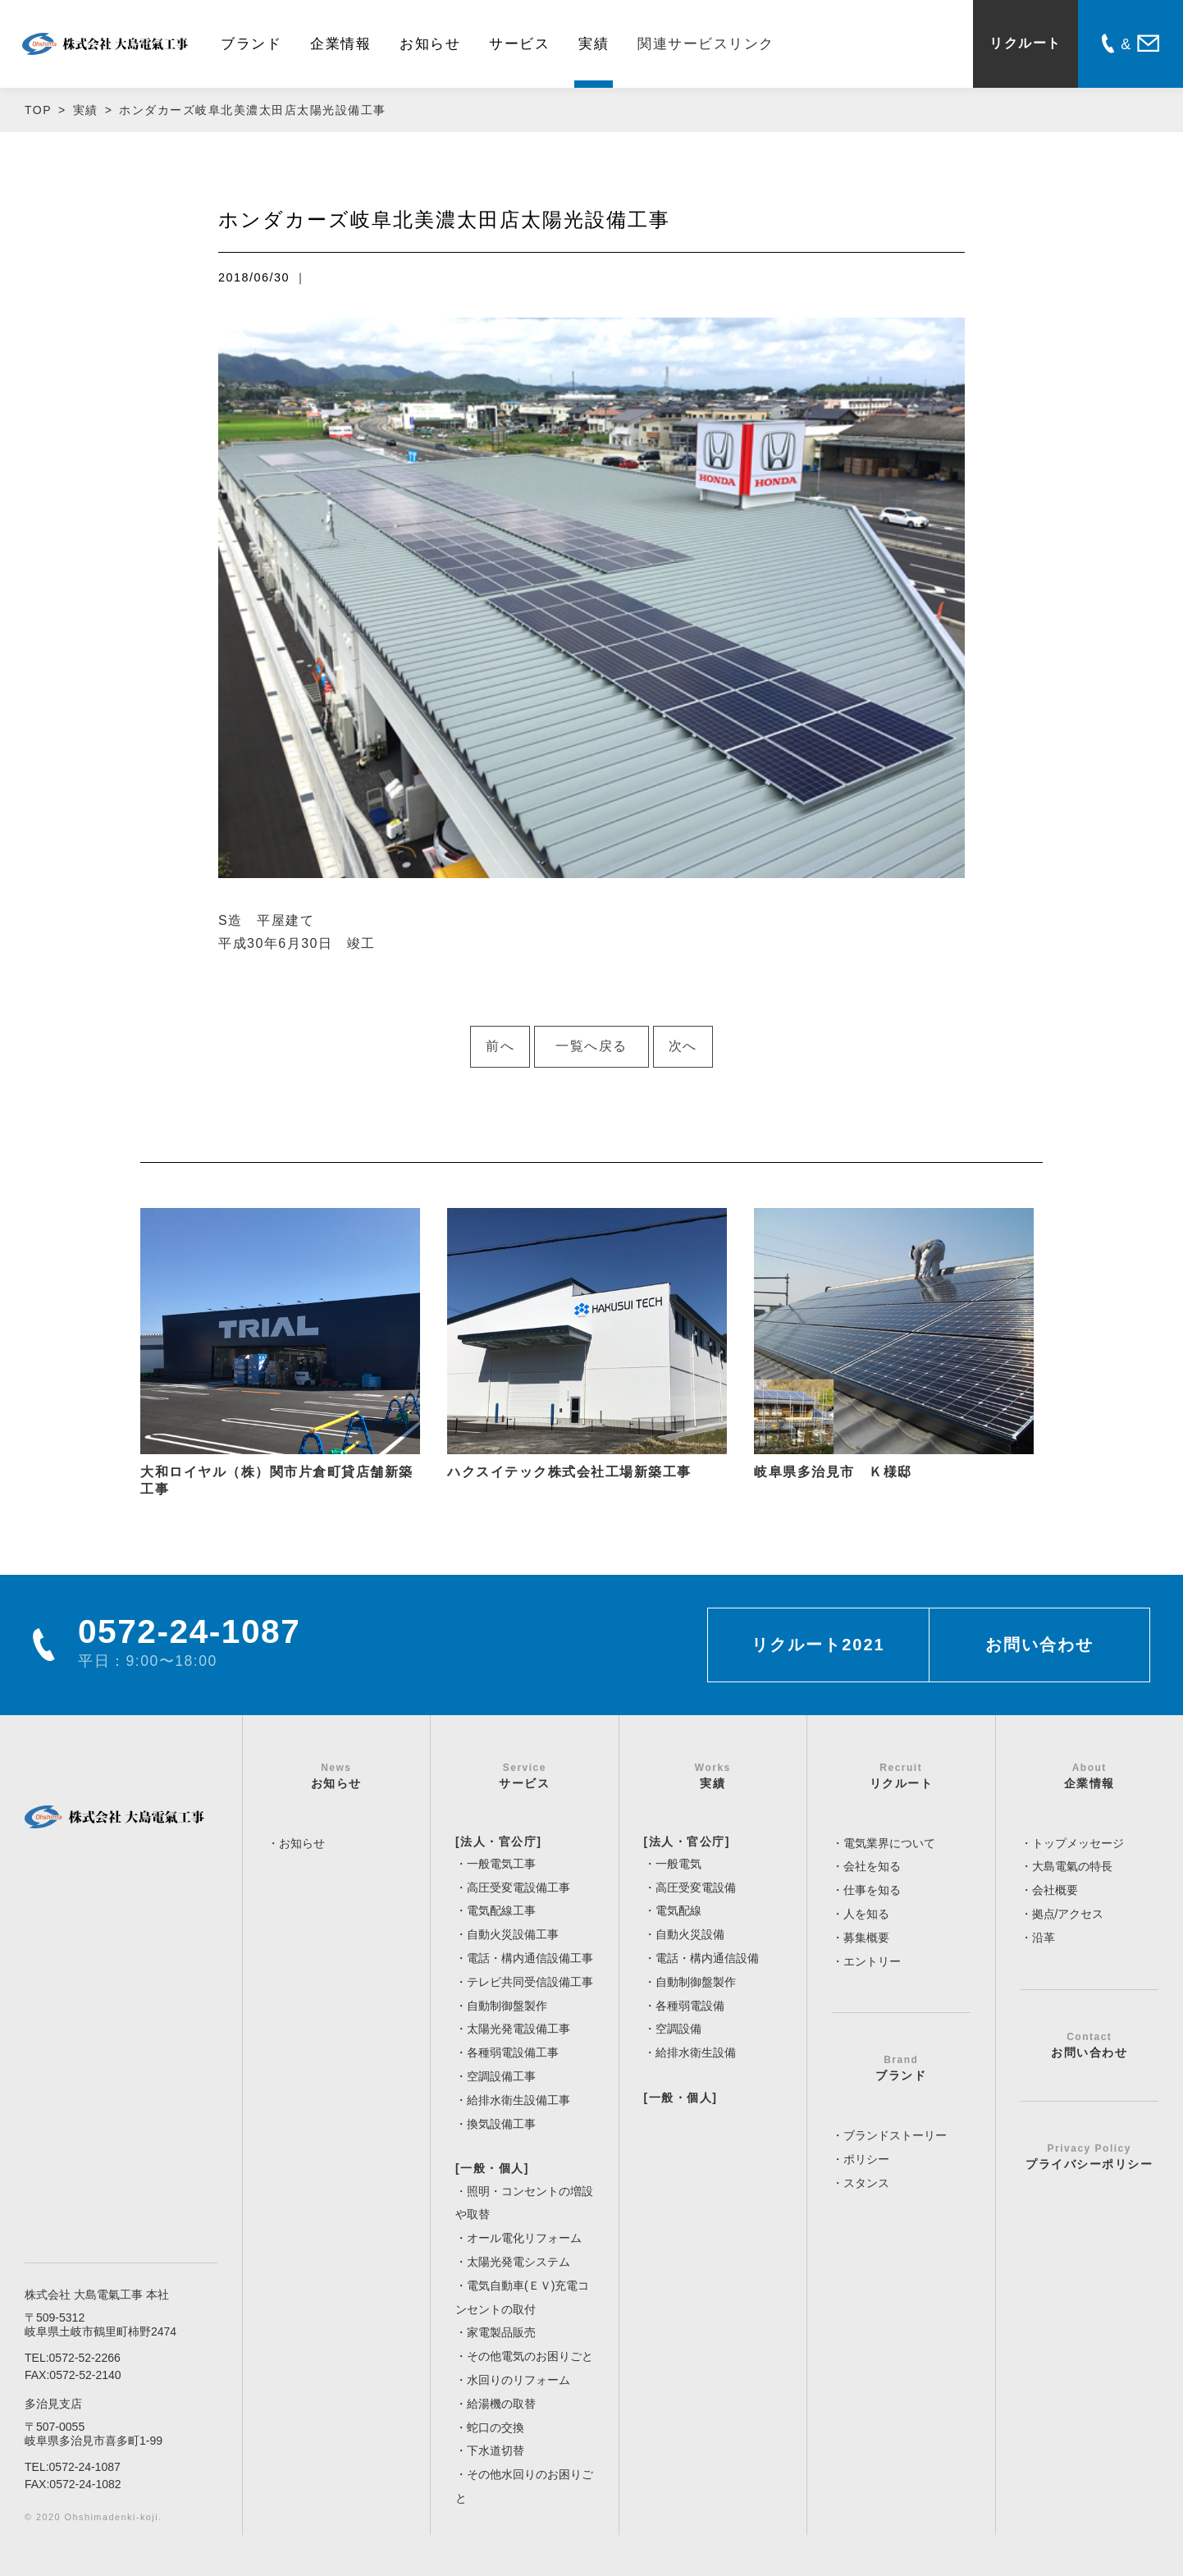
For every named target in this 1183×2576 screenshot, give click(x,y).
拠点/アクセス (1068, 1913)
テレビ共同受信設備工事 (530, 1981)
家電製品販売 (501, 2332)
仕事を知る (872, 1890)
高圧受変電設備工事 (518, 1887)
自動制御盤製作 (507, 2005)
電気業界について (889, 1843)
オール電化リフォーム (524, 2237)
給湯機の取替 (501, 2403)
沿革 (1043, 1937)
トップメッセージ (1078, 1843)
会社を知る (872, 1866)
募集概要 (866, 1937)
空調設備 (678, 2028)
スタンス (866, 2182)
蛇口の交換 (495, 2427)
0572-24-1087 (85, 2466)
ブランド (251, 44)
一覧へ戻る (591, 1046)
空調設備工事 (501, 2076)
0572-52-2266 (85, 2357)
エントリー (872, 1961)
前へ (500, 1046)
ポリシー (866, 2159)
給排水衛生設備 (695, 2052)
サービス (519, 44)
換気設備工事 (501, 2123)
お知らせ (430, 44)
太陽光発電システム (518, 2261)
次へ (683, 1046)
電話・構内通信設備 (707, 1958)
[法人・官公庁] (498, 1841)
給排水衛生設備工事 (518, 2100)
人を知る (866, 1913)
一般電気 (678, 1863)
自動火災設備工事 (513, 1934)
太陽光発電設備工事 (518, 2028)
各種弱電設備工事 (513, 2052)
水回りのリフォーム (518, 2379)
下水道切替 (495, 2450)
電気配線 (678, 1910)
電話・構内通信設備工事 (530, 1958)
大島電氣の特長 (1072, 1866)
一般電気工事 (501, 1863)
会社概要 (1055, 1890)
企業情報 (340, 44)
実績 (593, 44)
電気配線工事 (501, 1910)
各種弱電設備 (689, 2005)
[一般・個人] (492, 2168)
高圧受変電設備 (695, 1887)
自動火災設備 (689, 1934)
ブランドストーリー (895, 2135)
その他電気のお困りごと (530, 2356)
